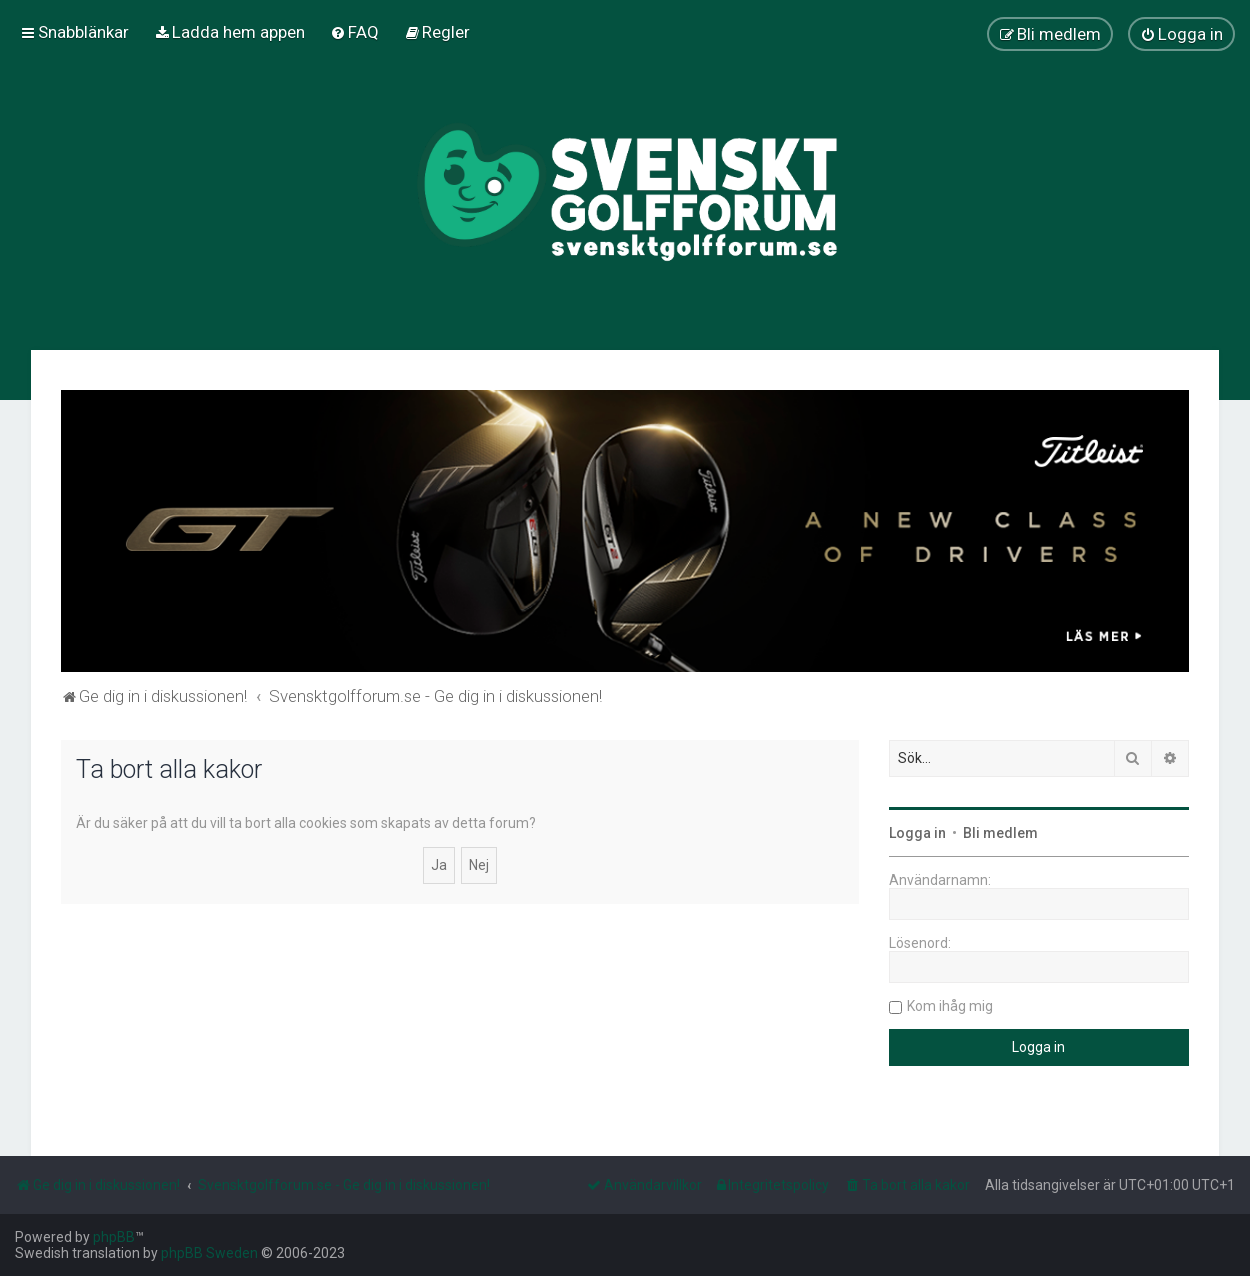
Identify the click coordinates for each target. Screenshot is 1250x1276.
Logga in (917, 833)
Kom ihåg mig (950, 1006)
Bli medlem (1000, 833)
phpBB (114, 1237)
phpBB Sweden (209, 1253)
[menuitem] (229, 32)
